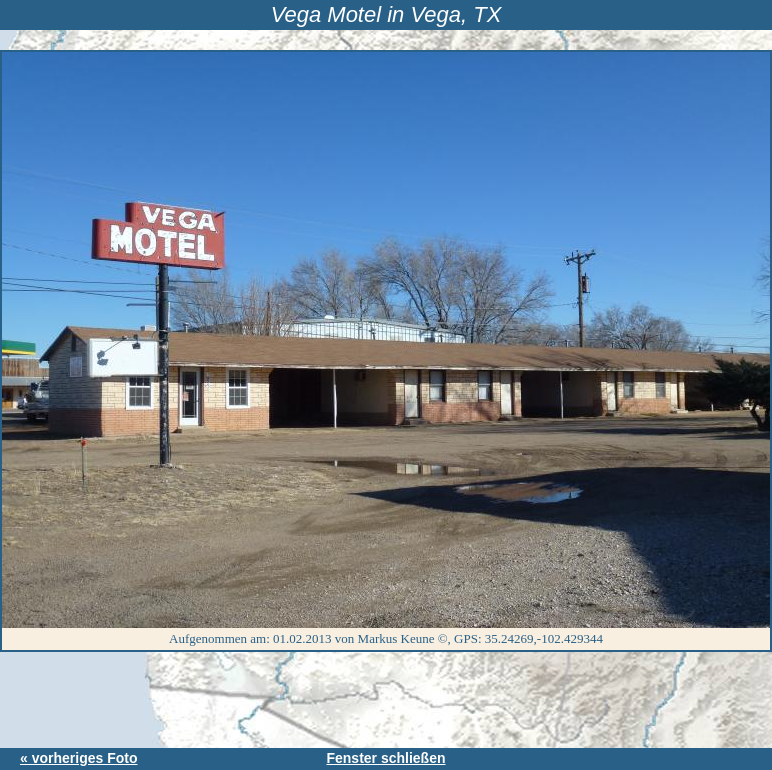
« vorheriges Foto (78, 758)
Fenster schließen (385, 758)
